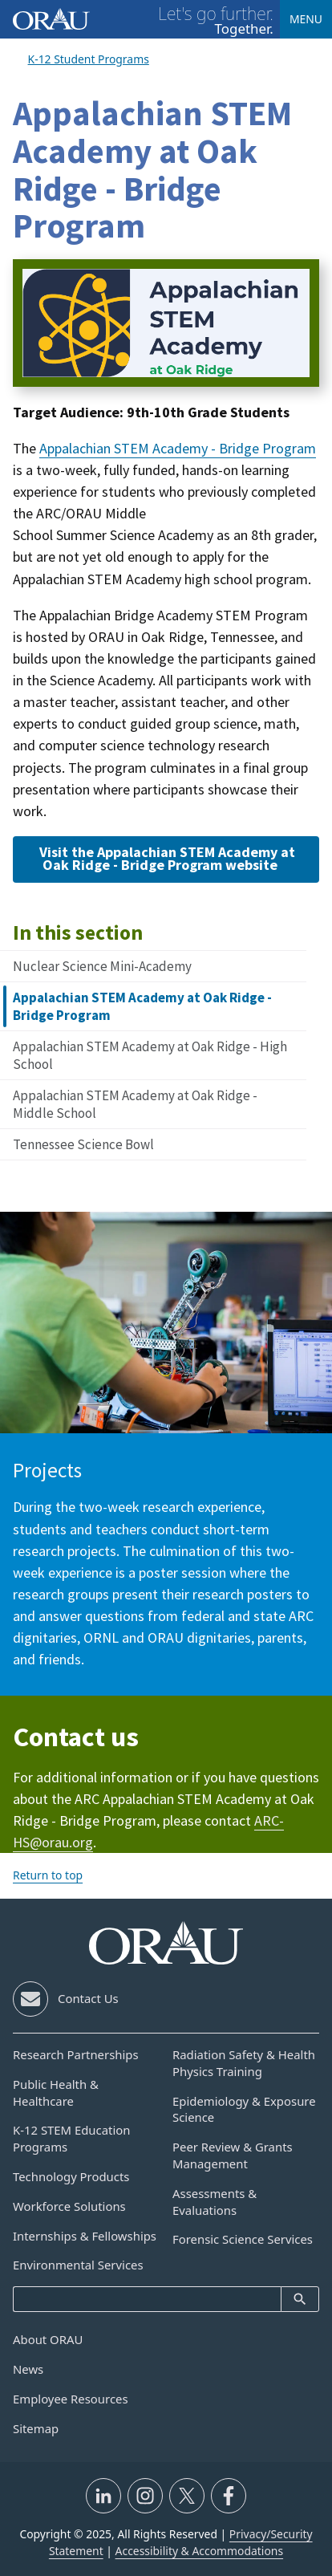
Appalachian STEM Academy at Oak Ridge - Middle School (135, 1104)
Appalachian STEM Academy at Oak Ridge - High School (150, 1055)
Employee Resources (70, 2399)
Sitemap (36, 2428)
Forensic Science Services (242, 2239)
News (28, 2369)
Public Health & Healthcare (56, 2092)
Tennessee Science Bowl (83, 1144)
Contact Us (88, 1998)
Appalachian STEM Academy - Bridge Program (177, 448)
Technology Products (71, 2176)
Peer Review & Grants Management (232, 2155)
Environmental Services (78, 2265)
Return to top (48, 1875)
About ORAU (48, 2339)
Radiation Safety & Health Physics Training (243, 2062)
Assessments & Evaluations (214, 2201)
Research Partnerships (76, 2054)
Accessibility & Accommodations (199, 2550)
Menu (305, 18)
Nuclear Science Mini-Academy (102, 966)
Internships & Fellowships (84, 2236)
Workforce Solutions (69, 2206)
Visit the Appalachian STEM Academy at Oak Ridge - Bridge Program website (167, 858)
